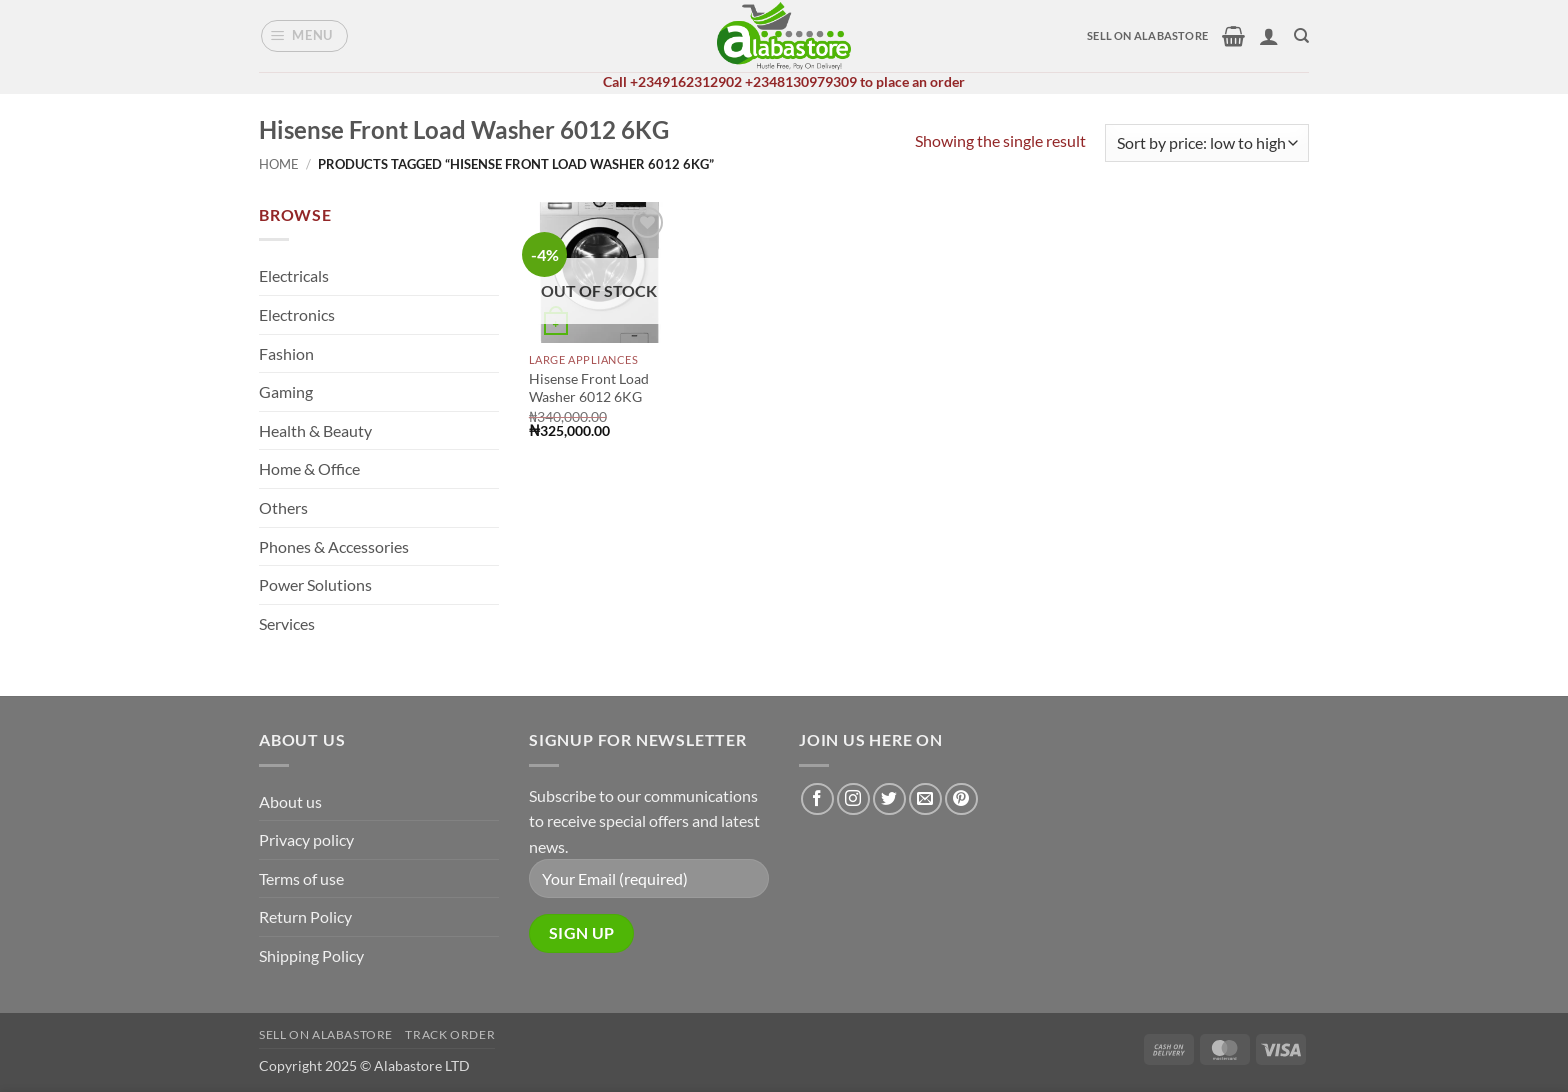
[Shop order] (1207, 143)
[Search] (1301, 36)
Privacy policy (306, 839)
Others (283, 507)
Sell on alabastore (326, 1034)
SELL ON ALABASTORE (1147, 35)
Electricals (294, 275)
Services (287, 623)
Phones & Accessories (334, 546)
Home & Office (309, 468)
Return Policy (305, 916)
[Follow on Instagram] (853, 799)
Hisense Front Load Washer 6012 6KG (589, 388)
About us (290, 801)
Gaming (286, 391)
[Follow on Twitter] (889, 799)
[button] (305, 36)
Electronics (297, 314)
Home (279, 164)
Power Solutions (315, 584)
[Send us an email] (925, 799)
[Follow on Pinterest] (961, 799)
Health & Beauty (315, 430)
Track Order (450, 1034)
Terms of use (301, 878)
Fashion (286, 353)
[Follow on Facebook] (817, 799)
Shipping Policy (311, 955)
